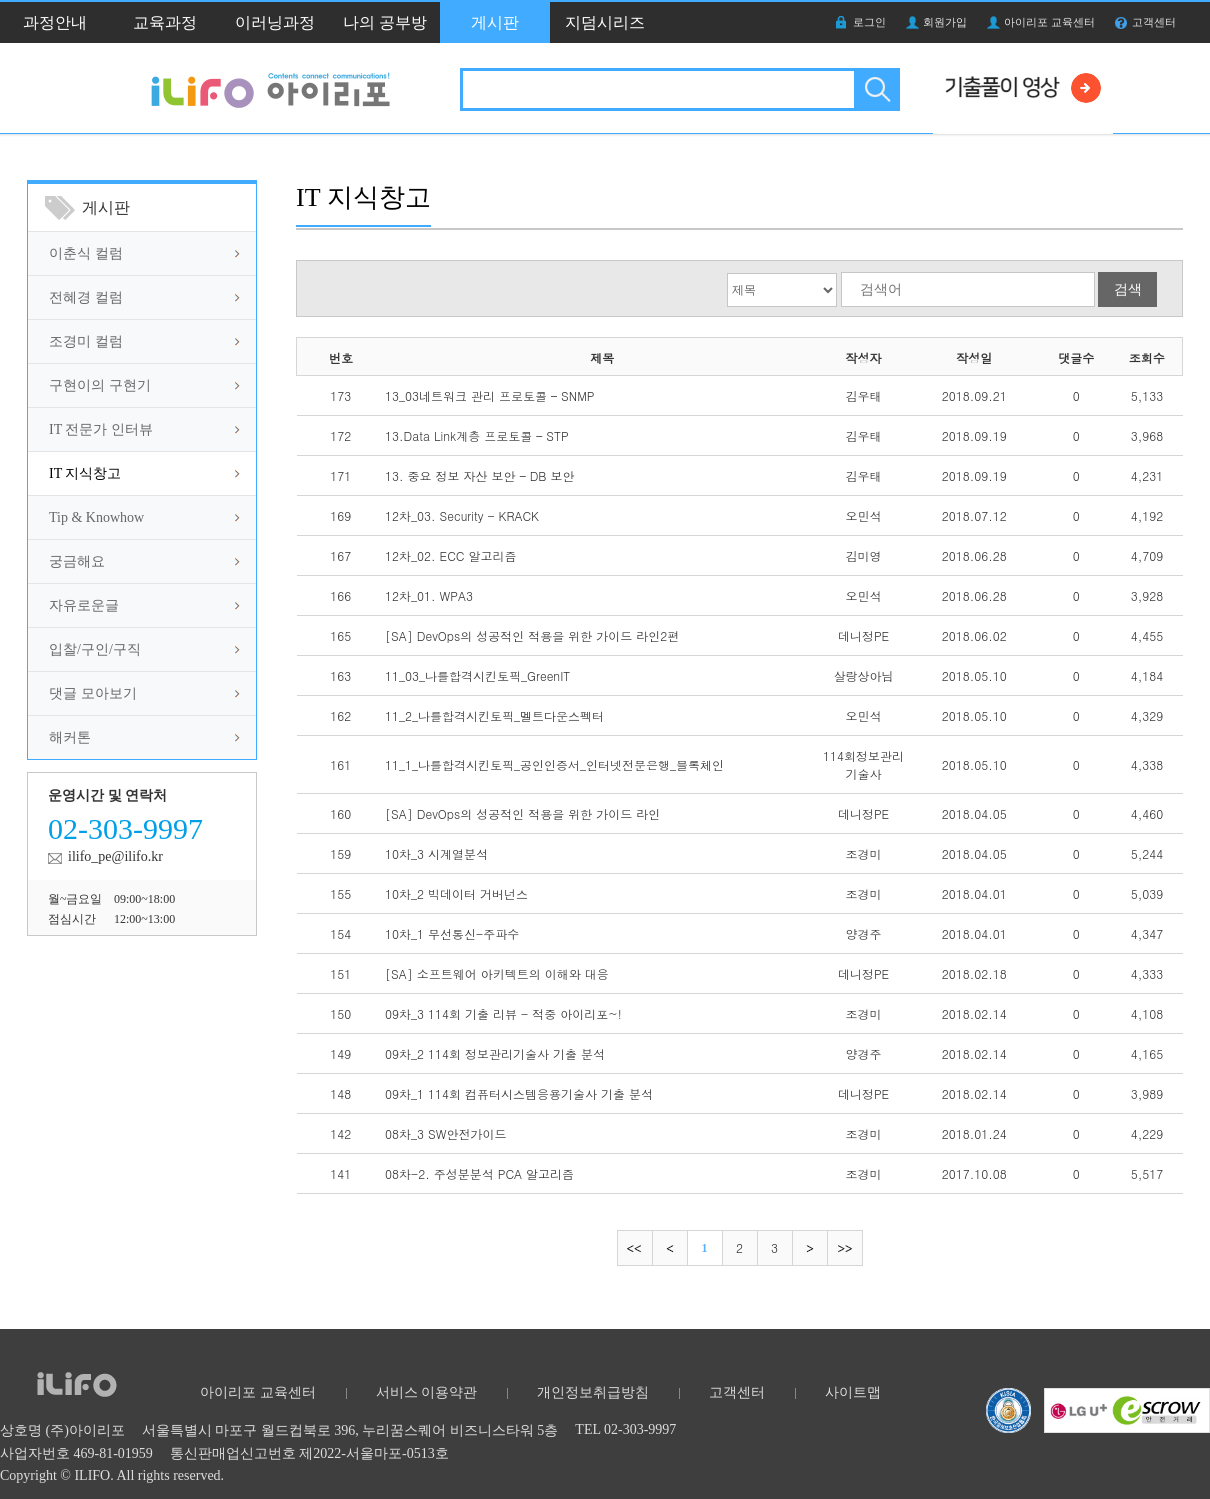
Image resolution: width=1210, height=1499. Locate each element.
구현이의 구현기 (100, 385)
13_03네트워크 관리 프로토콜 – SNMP (489, 395)
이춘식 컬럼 (86, 253)
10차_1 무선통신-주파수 (452, 933)
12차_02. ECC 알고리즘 (450, 555)
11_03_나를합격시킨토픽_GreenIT (477, 675)
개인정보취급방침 (593, 1392)
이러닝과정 (275, 22)
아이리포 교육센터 (1049, 22)
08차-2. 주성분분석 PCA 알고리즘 (479, 1173)
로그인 (869, 22)
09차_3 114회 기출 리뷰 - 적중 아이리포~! (503, 1013)
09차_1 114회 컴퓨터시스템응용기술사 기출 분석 (519, 1093)
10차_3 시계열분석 (436, 853)
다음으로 (809, 1248)
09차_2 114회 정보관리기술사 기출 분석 (495, 1053)
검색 (875, 89)
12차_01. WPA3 (429, 595)
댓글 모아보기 (93, 693)
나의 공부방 (385, 22)
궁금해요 (77, 561)
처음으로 (635, 1248)
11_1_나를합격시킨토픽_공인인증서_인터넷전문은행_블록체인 (554, 764)
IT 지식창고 (85, 473)
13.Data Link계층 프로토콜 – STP (477, 435)
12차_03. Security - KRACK (462, 515)
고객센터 (1154, 22)
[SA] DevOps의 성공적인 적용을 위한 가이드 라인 (522, 813)
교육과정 (165, 22)
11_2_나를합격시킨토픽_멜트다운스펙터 (494, 715)
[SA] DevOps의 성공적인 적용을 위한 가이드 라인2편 (532, 635)
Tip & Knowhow (96, 517)
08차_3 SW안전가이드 (445, 1133)
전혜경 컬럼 (86, 297)
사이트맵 (853, 1392)
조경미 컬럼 (86, 341)
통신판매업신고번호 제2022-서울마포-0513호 (309, 1453)
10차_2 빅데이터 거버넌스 (456, 893)
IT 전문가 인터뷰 (101, 429)
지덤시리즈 (605, 22)
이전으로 (669, 1248)
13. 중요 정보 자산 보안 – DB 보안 (479, 475)
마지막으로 (844, 1248)
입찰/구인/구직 (95, 649)
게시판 (495, 22)
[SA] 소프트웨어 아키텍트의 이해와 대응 (497, 973)
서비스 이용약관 (427, 1392)
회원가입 (945, 22)
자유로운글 (84, 605)
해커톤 (70, 737)
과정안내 (55, 22)
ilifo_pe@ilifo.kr (115, 856)
